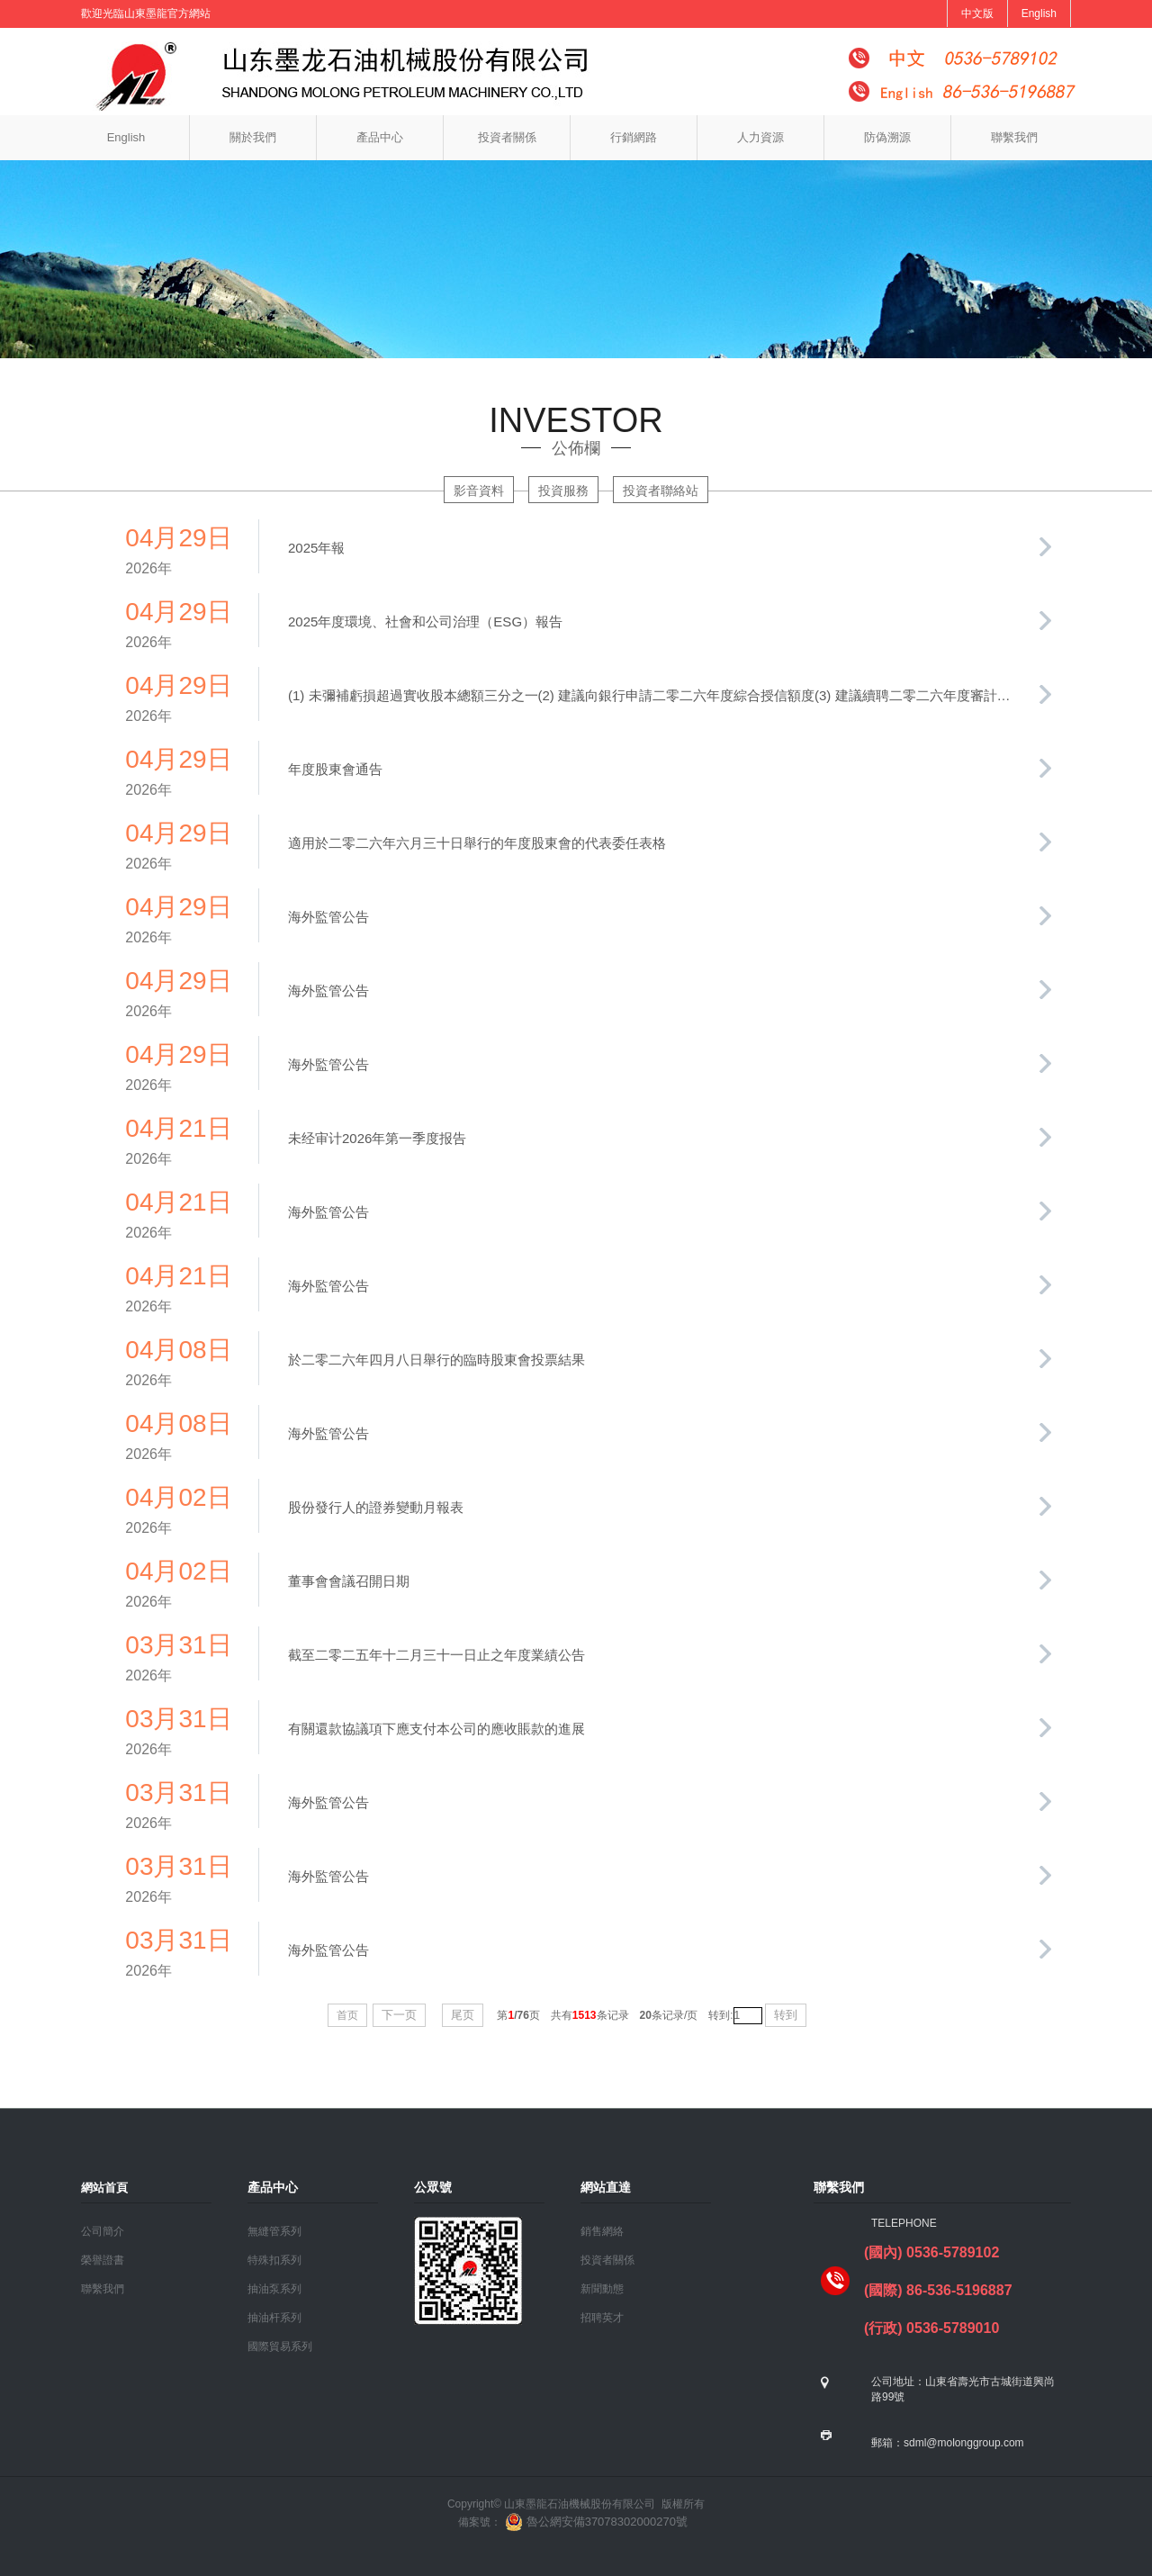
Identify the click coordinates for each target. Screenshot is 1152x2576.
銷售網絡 (602, 2231)
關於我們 (253, 137)
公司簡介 (102, 2231)
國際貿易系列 (280, 2346)
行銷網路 (633, 137)
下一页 (399, 2015)
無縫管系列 (275, 2231)
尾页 (462, 2015)
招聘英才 (602, 2317)
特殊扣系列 (275, 2260)
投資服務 (563, 490)
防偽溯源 (887, 137)
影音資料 (479, 490)
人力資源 (760, 137)
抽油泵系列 (275, 2289)
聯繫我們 (1014, 137)
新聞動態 (602, 2289)
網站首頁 (104, 2187)
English (1039, 13)
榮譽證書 (102, 2260)
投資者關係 (507, 137)
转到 (785, 2015)
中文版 (977, 13)
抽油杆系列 (275, 2317)
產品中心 (379, 137)
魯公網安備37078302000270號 (594, 2521)
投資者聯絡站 (660, 490)
